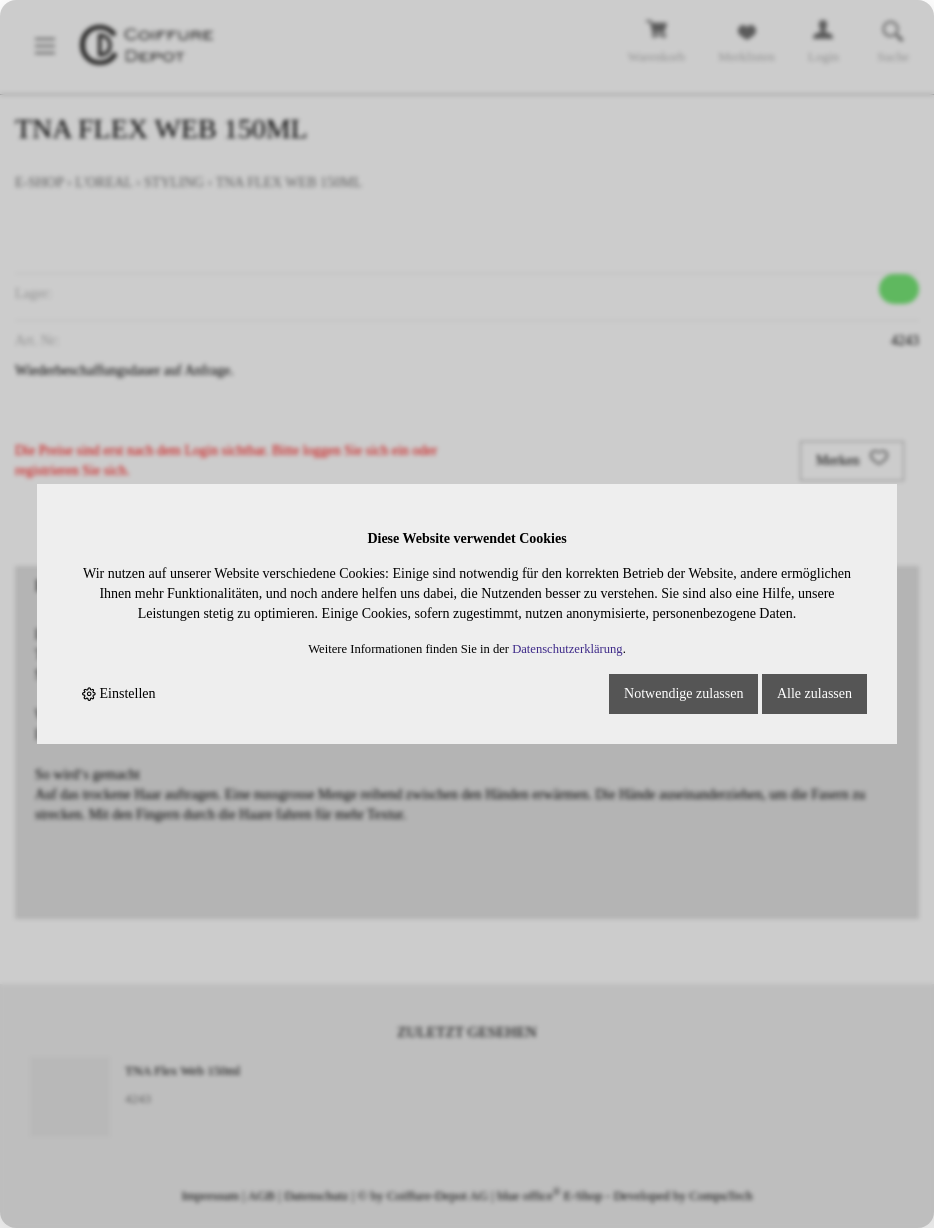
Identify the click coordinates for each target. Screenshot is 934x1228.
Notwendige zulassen (683, 693)
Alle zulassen (814, 693)
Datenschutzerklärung (567, 649)
